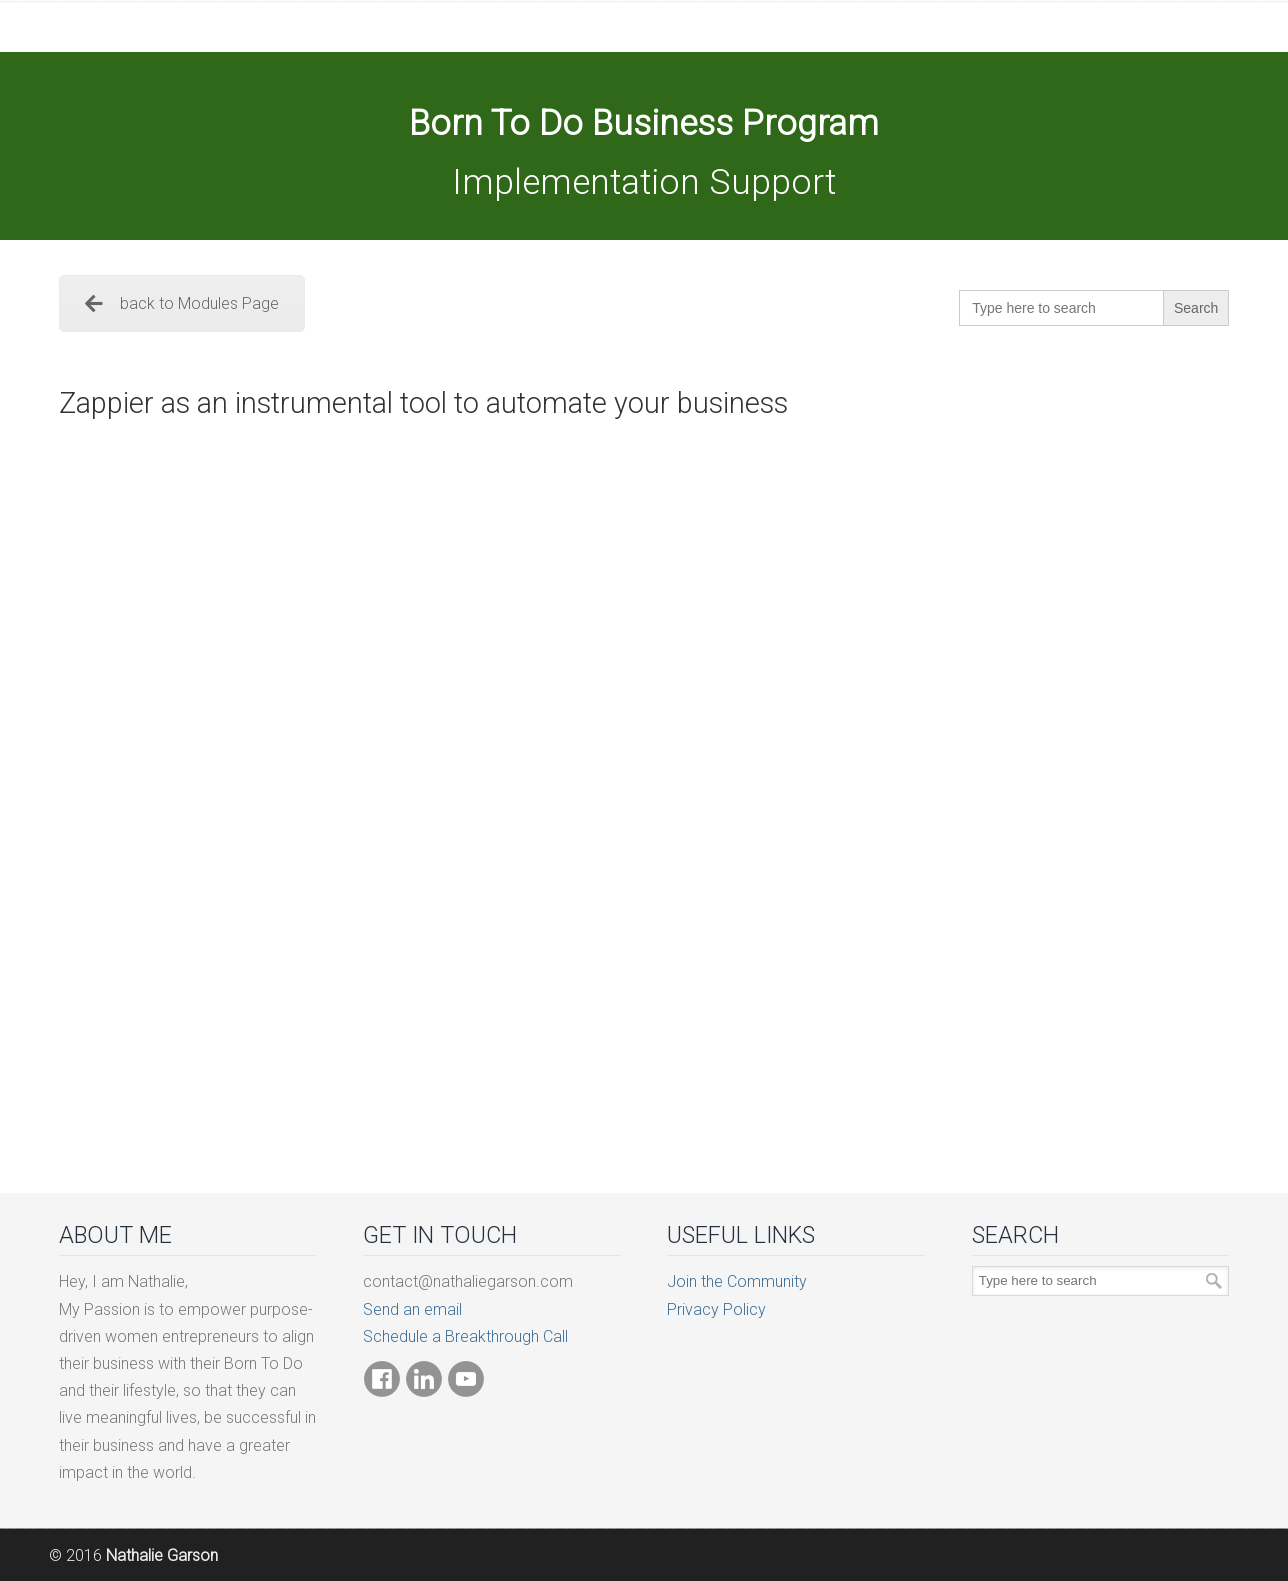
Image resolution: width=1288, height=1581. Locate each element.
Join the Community (737, 1281)
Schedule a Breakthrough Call (465, 1336)
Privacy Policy (716, 1309)
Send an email (412, 1309)
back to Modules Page (182, 303)
